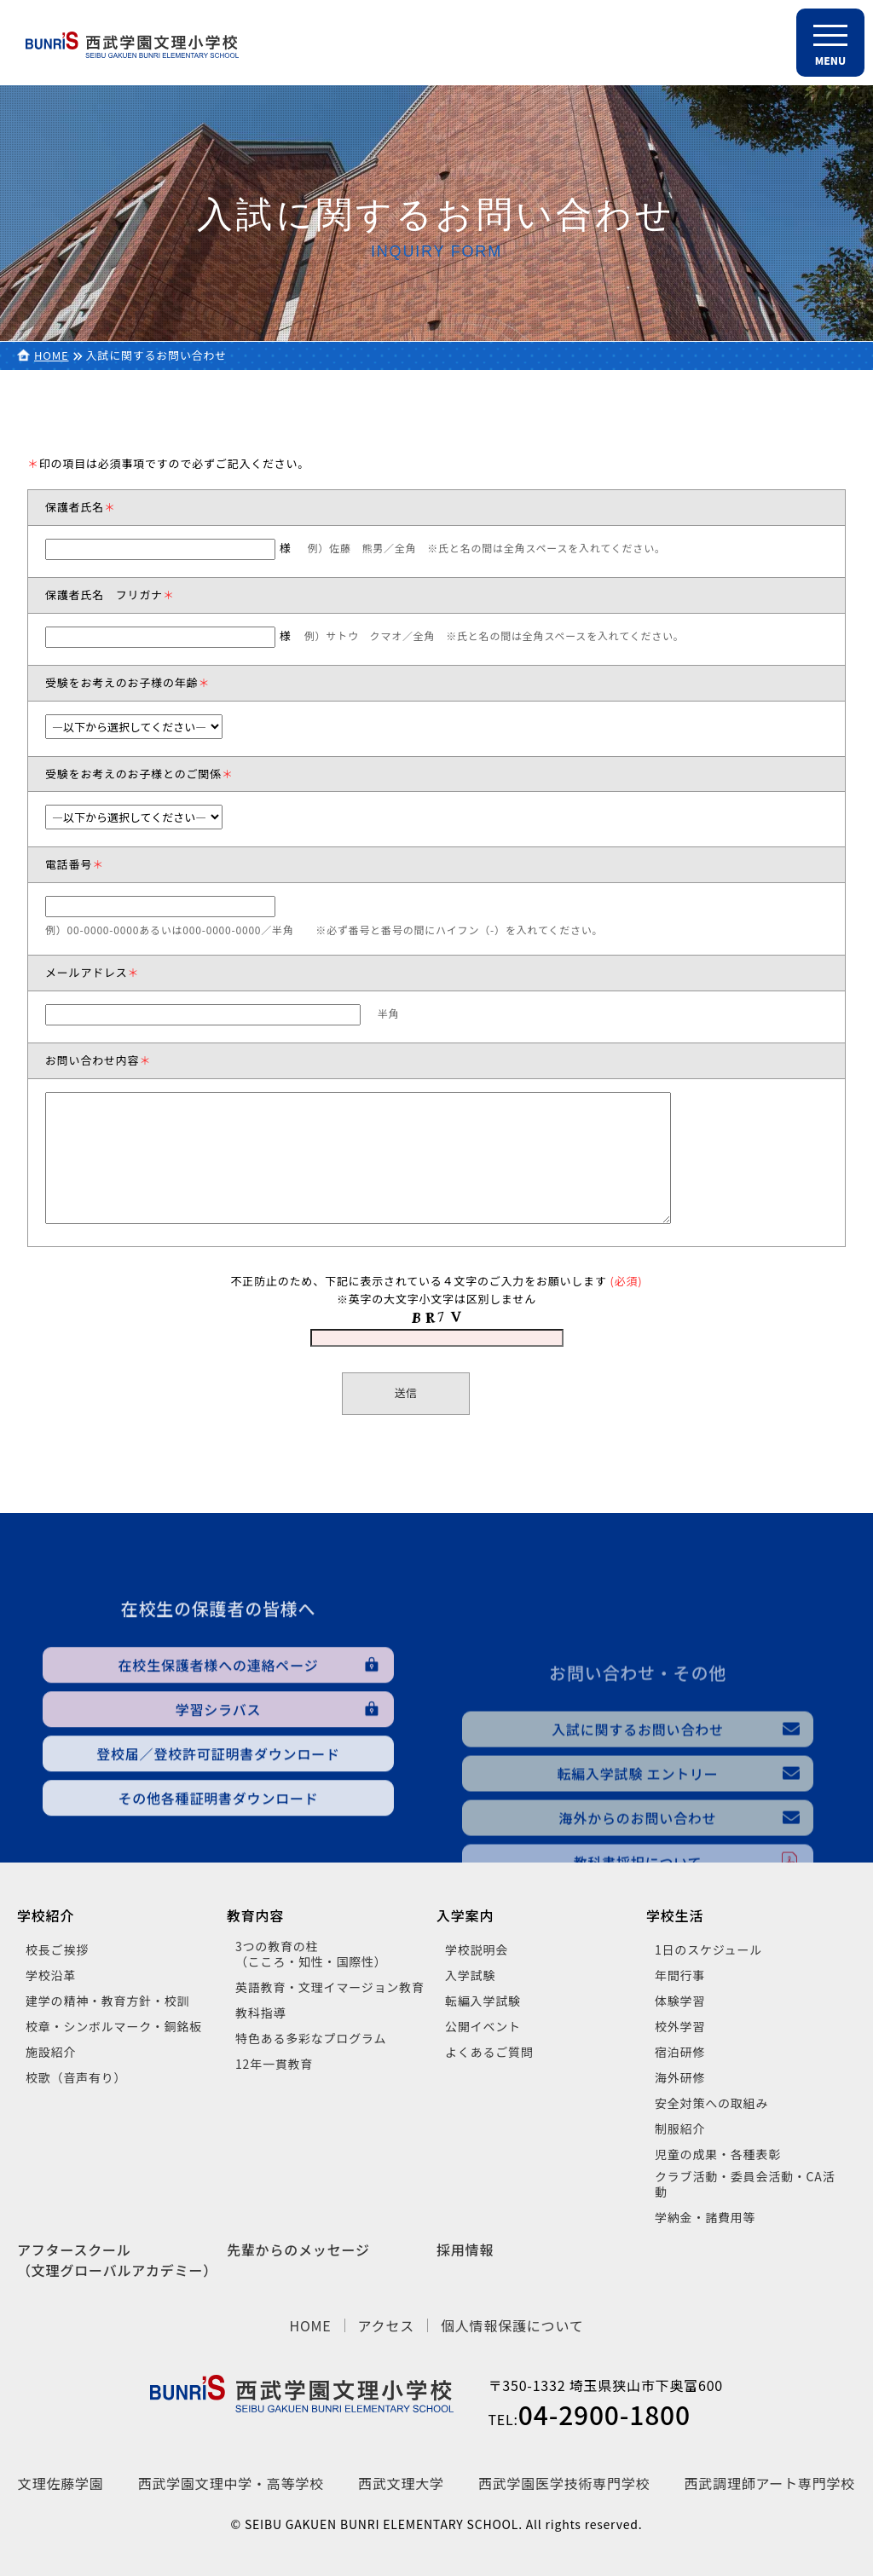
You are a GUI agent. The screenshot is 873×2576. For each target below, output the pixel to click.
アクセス (386, 2325)
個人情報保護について (512, 2325)
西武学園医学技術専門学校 (564, 2483)
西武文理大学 (401, 2483)
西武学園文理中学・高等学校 (231, 2483)
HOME (51, 355)
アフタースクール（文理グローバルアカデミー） (117, 2259)
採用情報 (465, 2249)
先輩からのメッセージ (298, 2249)
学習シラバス (219, 1834)
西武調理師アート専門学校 (770, 2483)
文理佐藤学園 (61, 2483)
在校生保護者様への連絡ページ (219, 1790)
